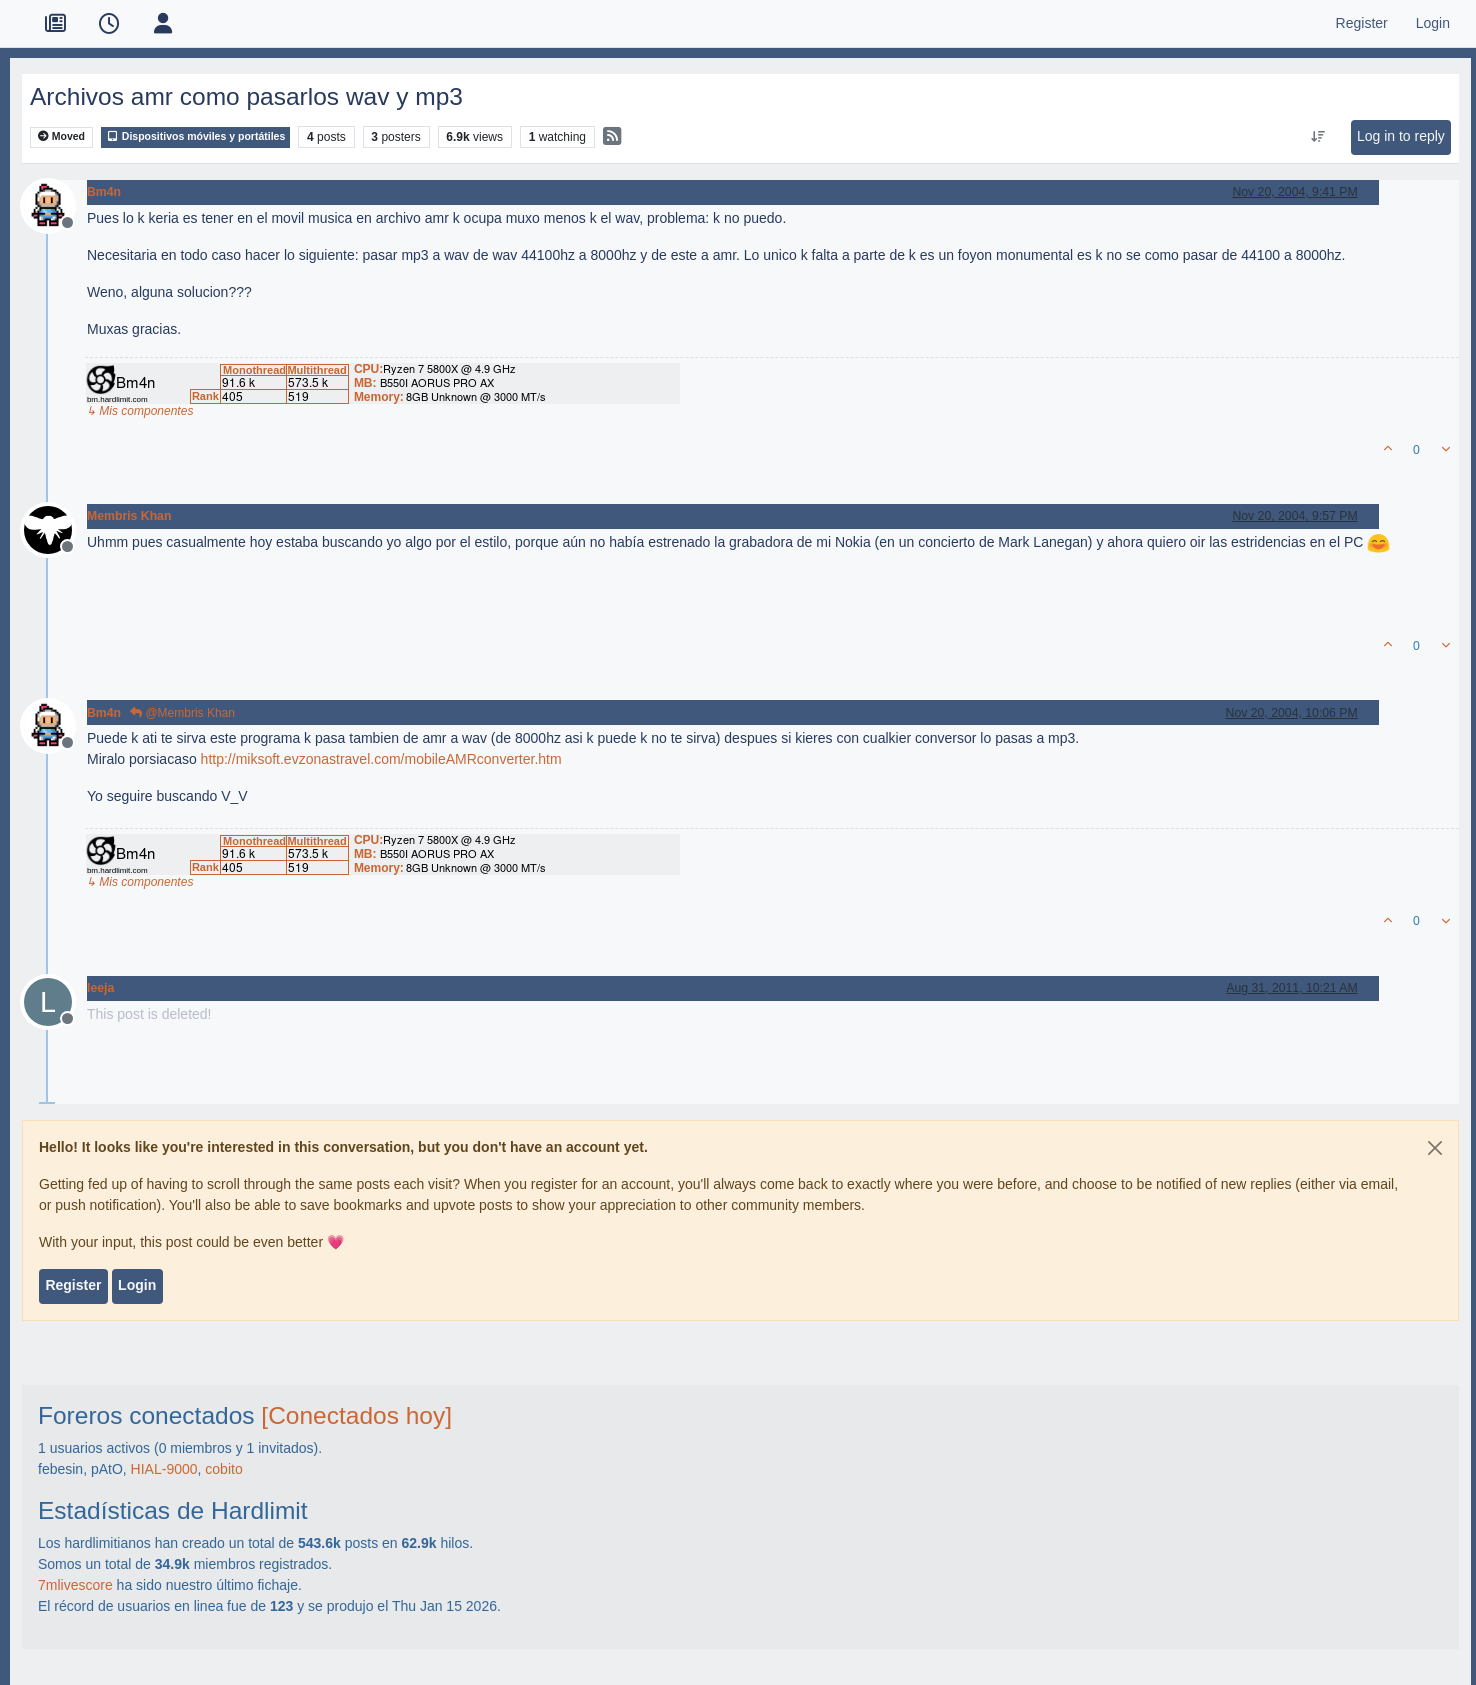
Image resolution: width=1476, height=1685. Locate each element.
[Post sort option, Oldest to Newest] (1317, 137)
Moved (61, 136)
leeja (100, 988)
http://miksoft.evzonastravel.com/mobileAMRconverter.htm (381, 759)
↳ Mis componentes (139, 411)
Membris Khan (129, 516)
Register (73, 1285)
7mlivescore (75, 1585)
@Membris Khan (182, 713)
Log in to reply (1401, 136)
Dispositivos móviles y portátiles (195, 136)
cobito (223, 1469)
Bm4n (104, 192)
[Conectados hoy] (356, 1415)
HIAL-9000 (164, 1469)
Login (137, 1285)
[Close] (1435, 1148)
